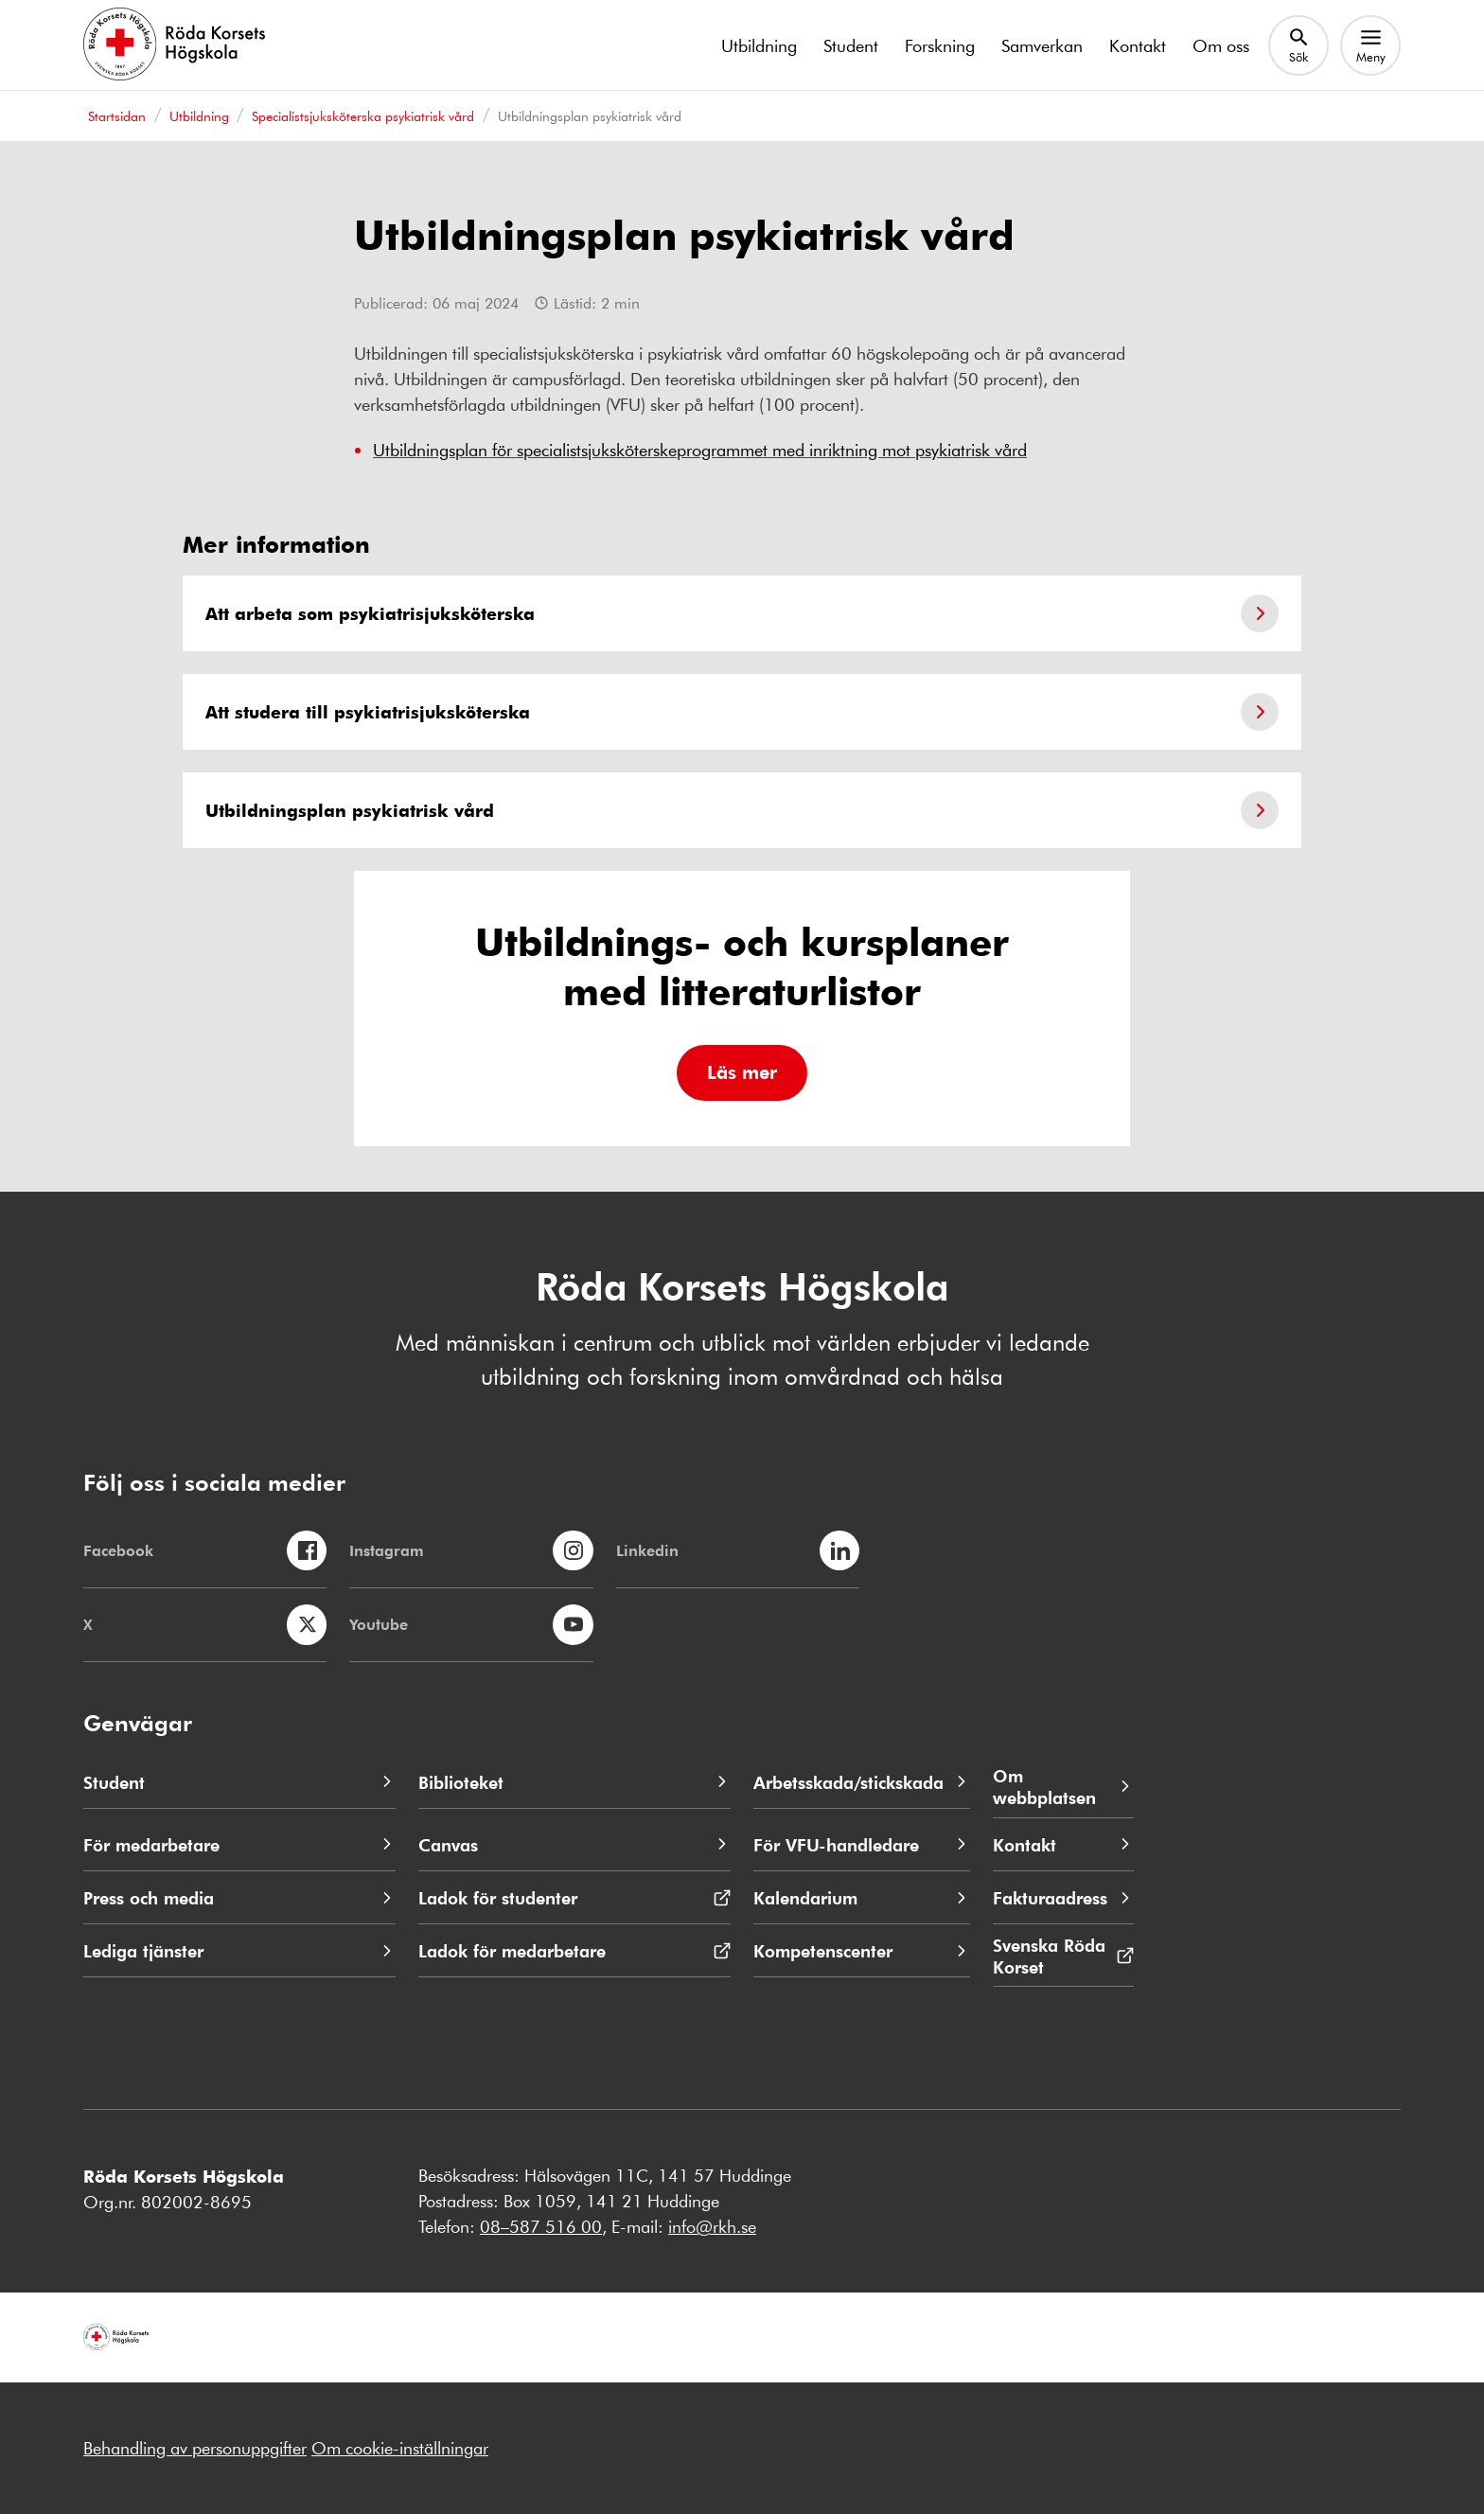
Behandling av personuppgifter (195, 2447)
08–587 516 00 (541, 2226)
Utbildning (759, 45)
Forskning (940, 45)
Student (850, 45)
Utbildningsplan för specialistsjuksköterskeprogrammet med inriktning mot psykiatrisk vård (700, 449)
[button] (742, 1073)
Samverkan (1042, 45)
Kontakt (1137, 45)
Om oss (1220, 45)
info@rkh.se (712, 2226)
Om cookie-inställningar (399, 2447)
